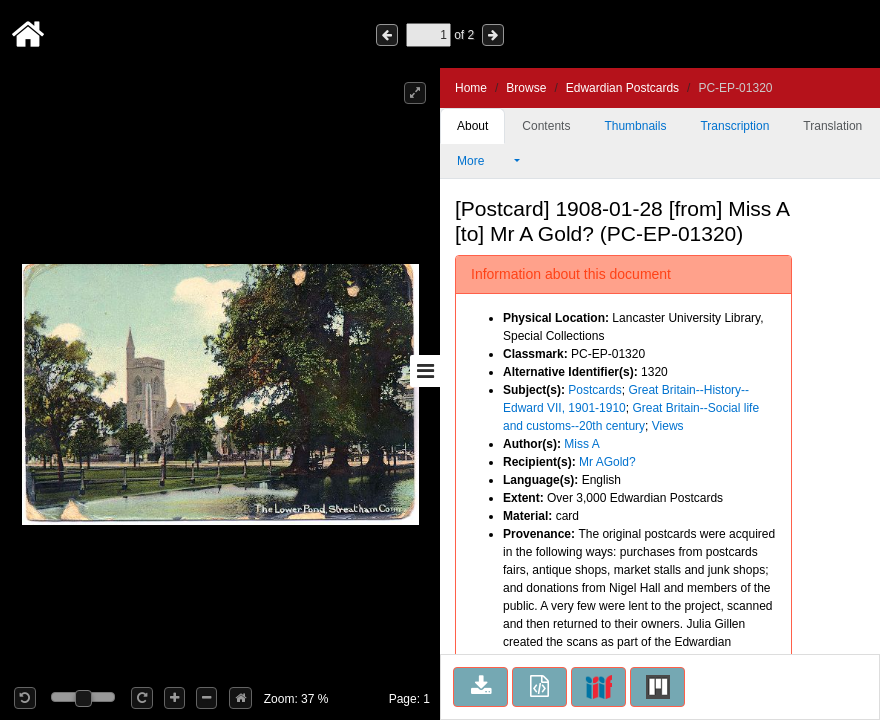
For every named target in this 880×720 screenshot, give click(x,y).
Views (668, 426)
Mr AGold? (607, 462)
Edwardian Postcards (622, 88)
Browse (526, 88)
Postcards (594, 390)
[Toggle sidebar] (425, 371)
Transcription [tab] (734, 126)
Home (471, 88)
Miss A (581, 444)
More (484, 161)
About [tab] (472, 126)
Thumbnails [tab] (635, 126)
